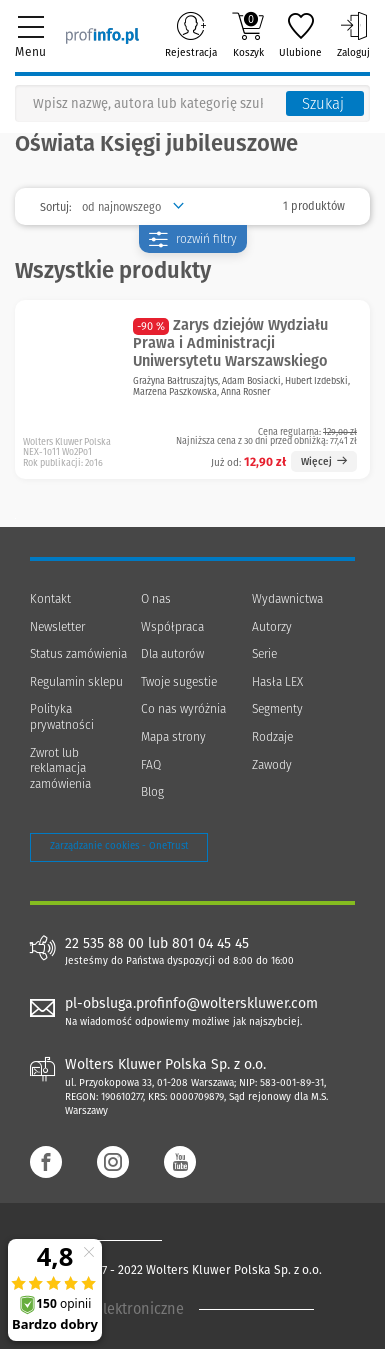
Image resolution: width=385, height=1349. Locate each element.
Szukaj (323, 104)
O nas (156, 599)
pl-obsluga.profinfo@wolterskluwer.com (191, 1003)
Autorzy (272, 627)
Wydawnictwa (287, 599)
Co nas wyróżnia (183, 709)
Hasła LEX (277, 682)
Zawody (272, 765)
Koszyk (248, 35)
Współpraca (172, 627)
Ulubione (300, 35)
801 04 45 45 (210, 944)
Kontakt (50, 599)
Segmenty (277, 709)
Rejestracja (191, 35)
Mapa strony (173, 737)
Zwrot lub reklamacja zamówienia (60, 768)
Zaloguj (353, 35)
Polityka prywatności (62, 717)
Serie (264, 654)
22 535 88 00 (104, 944)
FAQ (151, 765)
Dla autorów (172, 654)
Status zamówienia (78, 654)
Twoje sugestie (179, 682)
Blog (152, 792)
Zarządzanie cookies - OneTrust (119, 846)
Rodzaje (272, 737)
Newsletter (57, 627)
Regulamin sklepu (76, 682)
